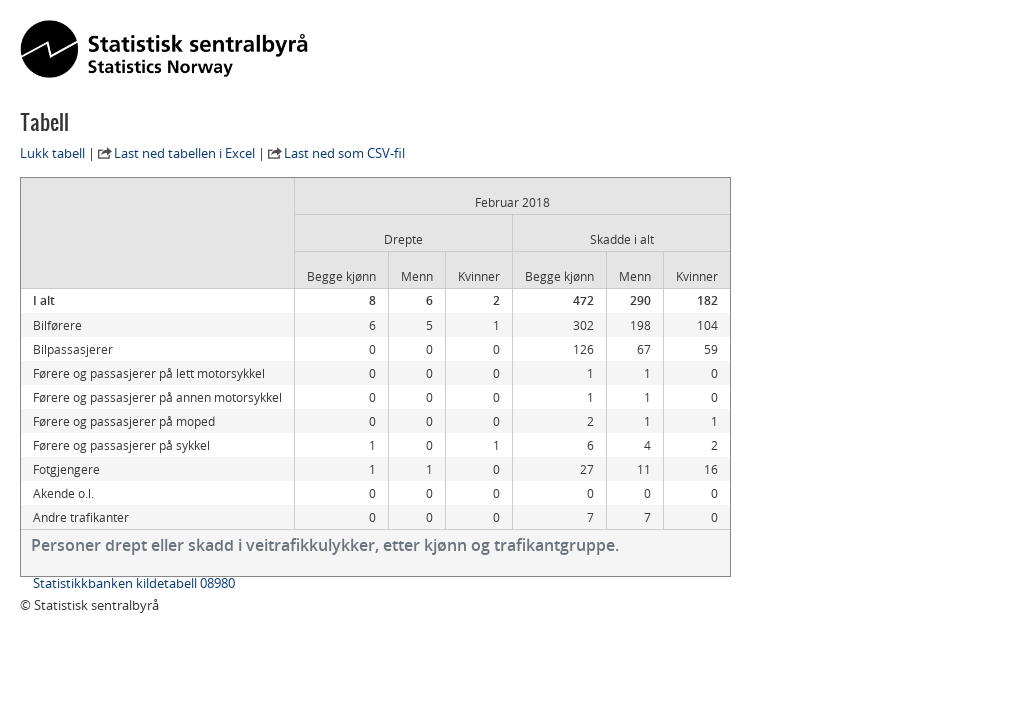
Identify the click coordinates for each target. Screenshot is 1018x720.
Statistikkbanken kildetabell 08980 (134, 583)
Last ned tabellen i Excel (184, 153)
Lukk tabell (52, 153)
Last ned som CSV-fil (344, 153)
